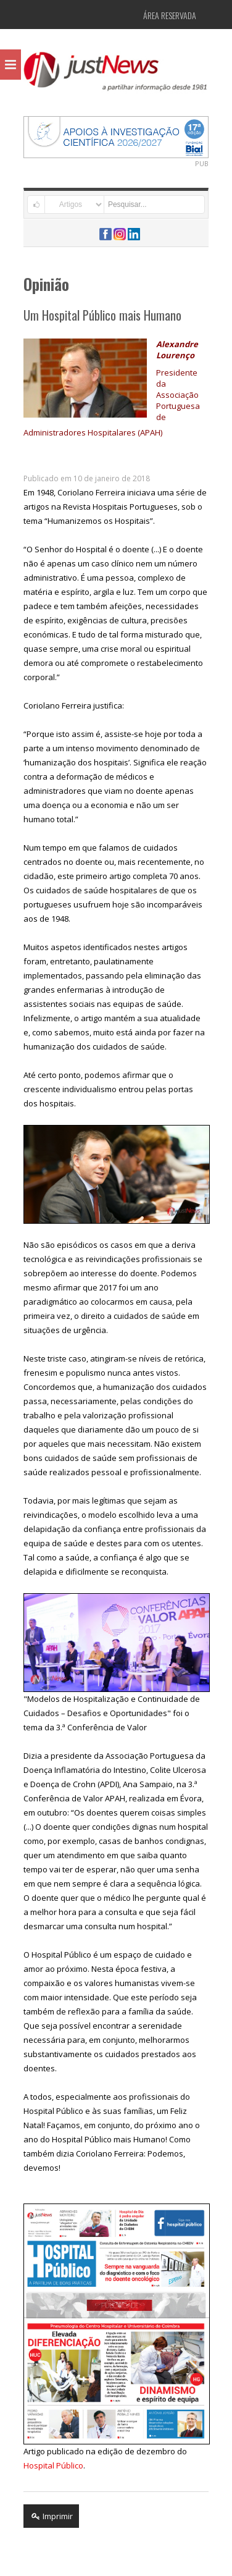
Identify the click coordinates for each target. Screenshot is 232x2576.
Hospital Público (53, 2465)
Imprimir (51, 2516)
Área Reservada (169, 15)
